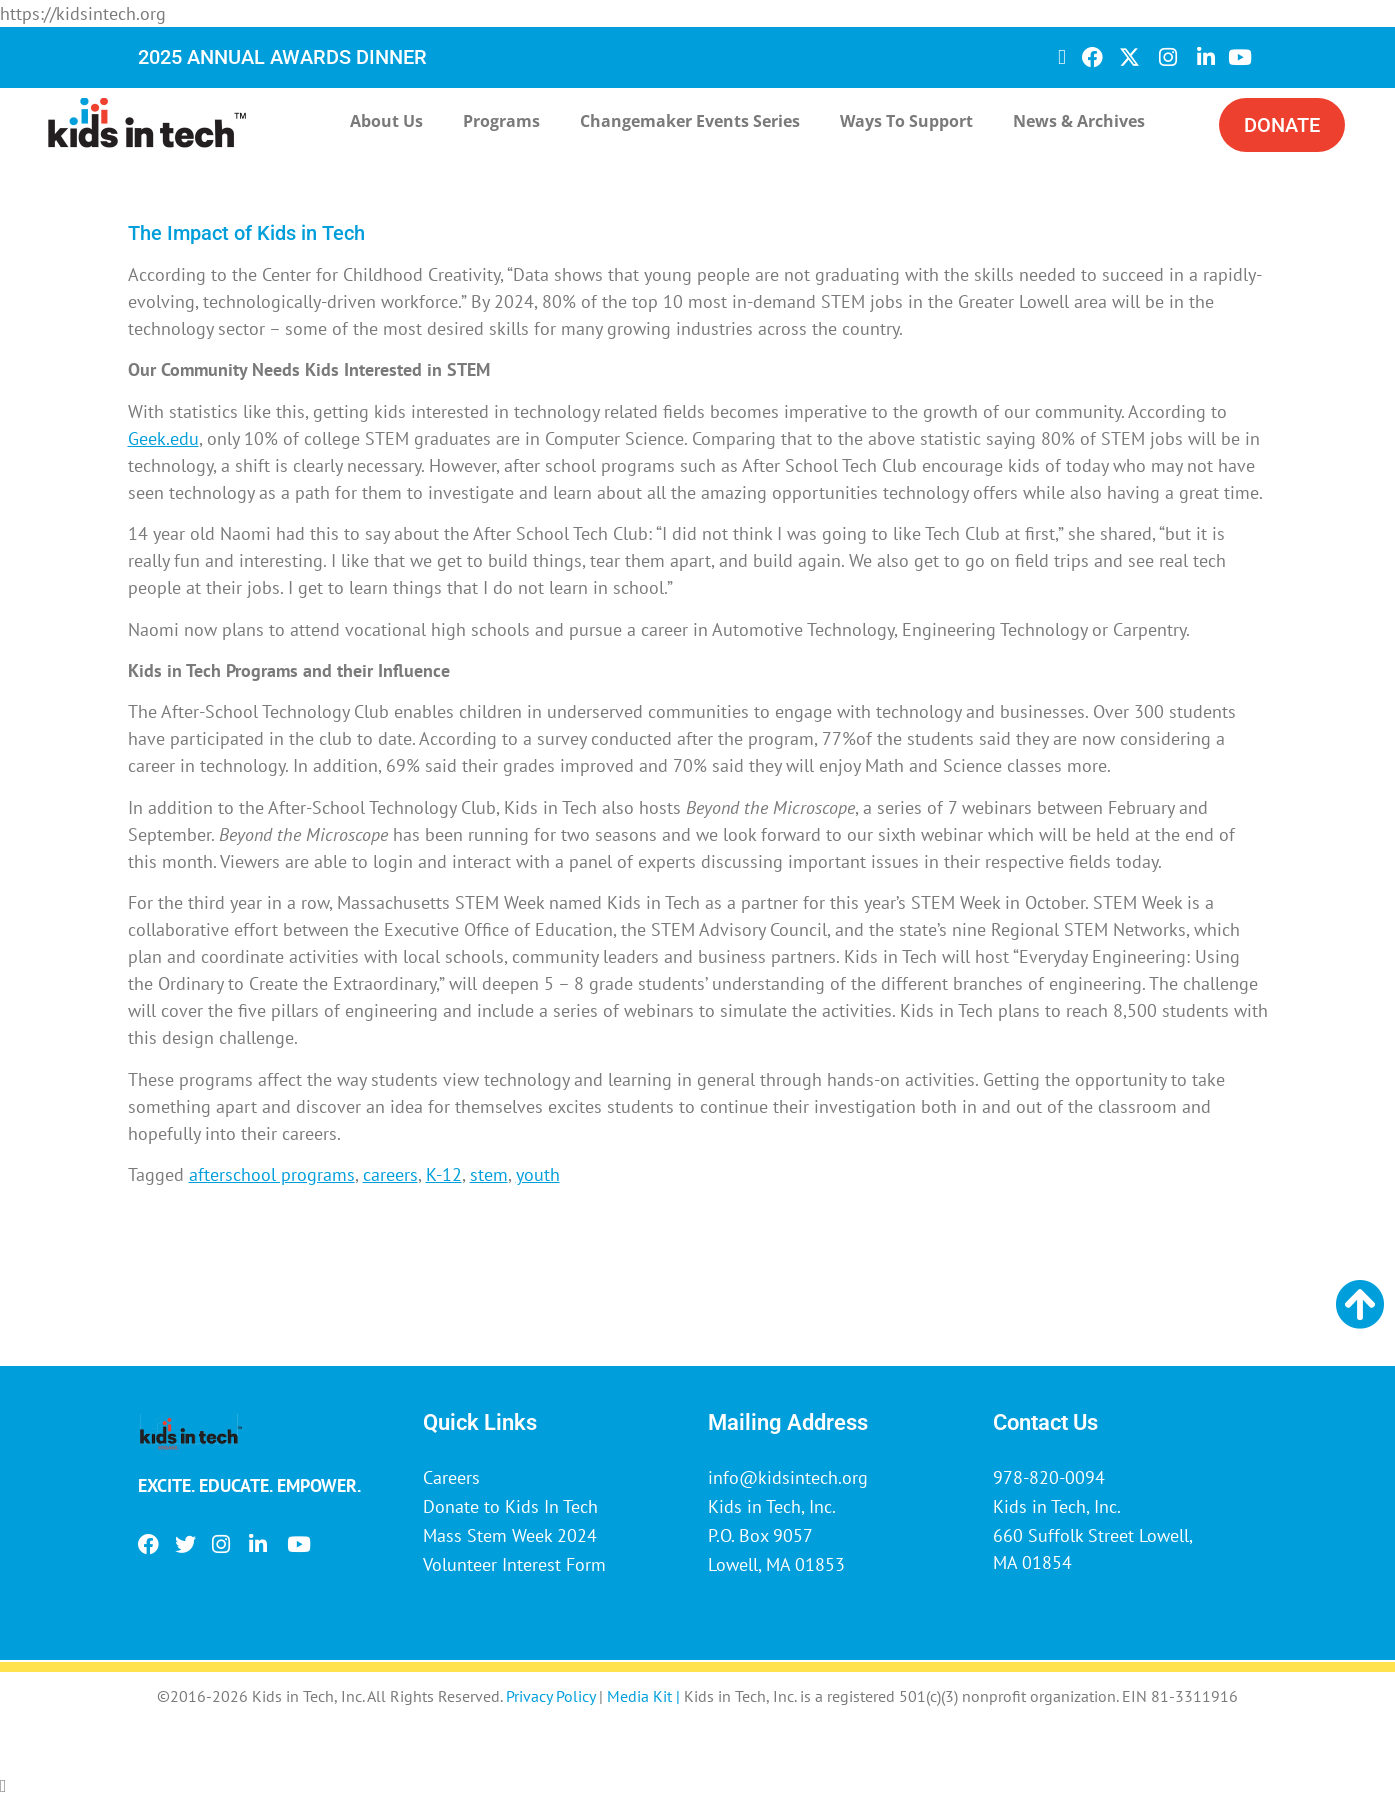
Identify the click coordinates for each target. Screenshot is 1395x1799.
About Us (386, 121)
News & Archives (1079, 121)
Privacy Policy (550, 1696)
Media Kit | (645, 1696)
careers (390, 1174)
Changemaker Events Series (690, 121)
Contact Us (1045, 1422)
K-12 (444, 1174)
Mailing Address (788, 1422)
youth (538, 1174)
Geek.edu (163, 438)
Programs (501, 121)
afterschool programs (272, 1174)
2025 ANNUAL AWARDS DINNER (282, 57)
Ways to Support (906, 121)
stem (489, 1174)
